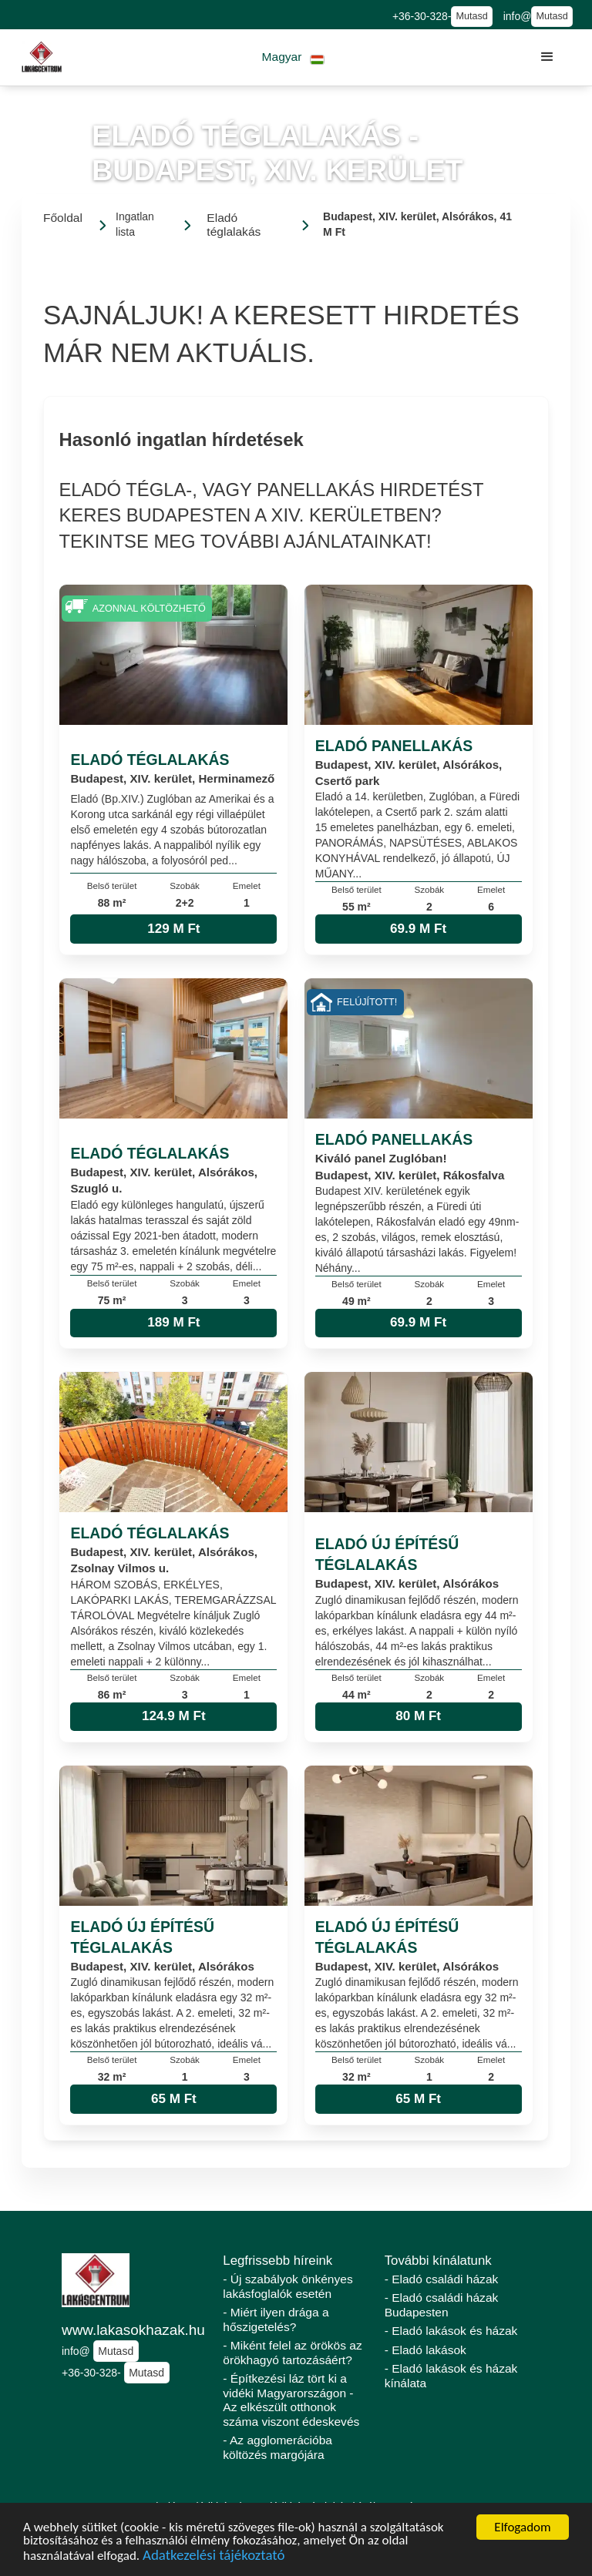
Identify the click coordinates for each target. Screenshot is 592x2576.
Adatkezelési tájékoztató (213, 2557)
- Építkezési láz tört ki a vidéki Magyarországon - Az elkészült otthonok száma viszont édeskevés (291, 2400)
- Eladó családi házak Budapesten (442, 2305)
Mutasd (471, 16)
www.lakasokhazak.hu (133, 2330)
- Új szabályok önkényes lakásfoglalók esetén (287, 2286)
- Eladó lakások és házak (451, 2330)
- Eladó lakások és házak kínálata (451, 2376)
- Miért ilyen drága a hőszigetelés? (275, 2319)
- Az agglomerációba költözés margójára (277, 2447)
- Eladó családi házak (442, 2279)
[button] (293, 57)
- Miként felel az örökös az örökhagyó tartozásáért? (292, 2352)
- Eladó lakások (425, 2349)
